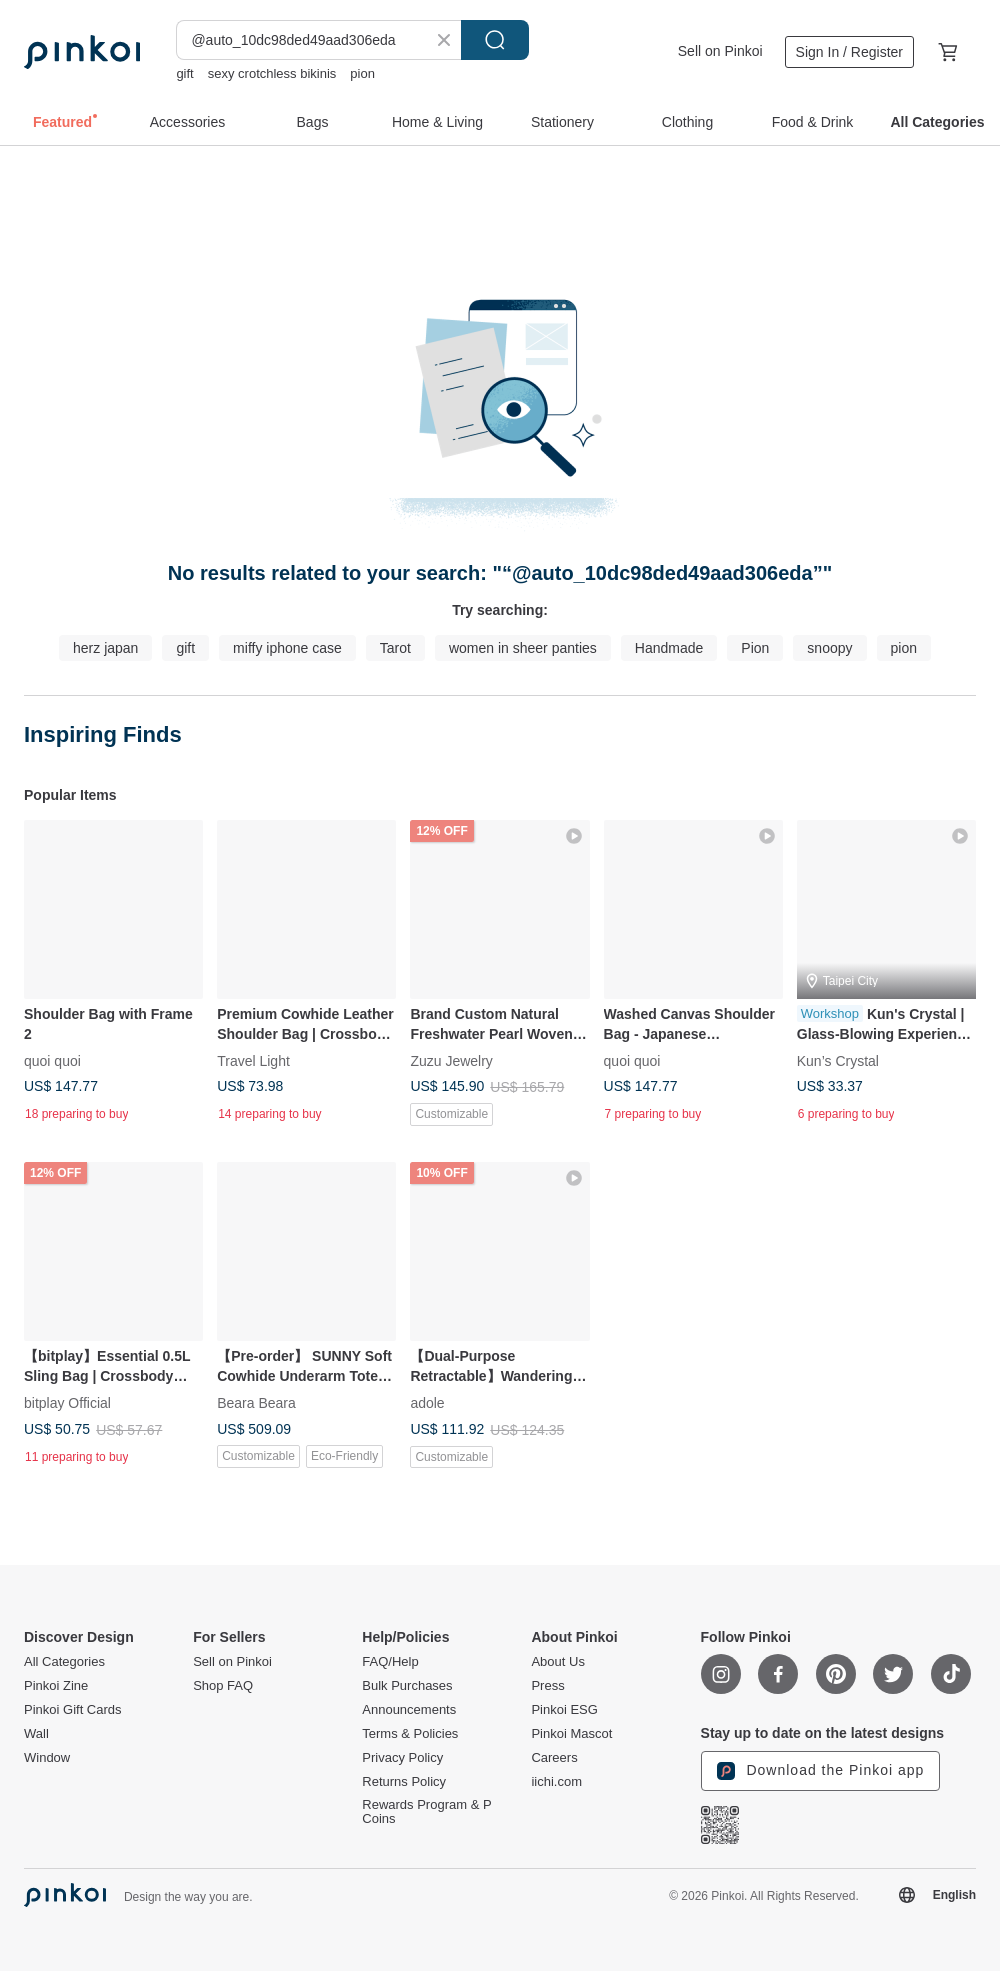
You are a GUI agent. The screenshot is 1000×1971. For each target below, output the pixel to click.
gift (184, 73)
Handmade (669, 648)
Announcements (409, 1710)
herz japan (105, 648)
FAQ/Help (390, 1662)
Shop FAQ (223, 1686)
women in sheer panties (523, 648)
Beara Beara (256, 1403)
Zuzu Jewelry (451, 1061)
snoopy (829, 648)
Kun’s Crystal (838, 1061)
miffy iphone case (287, 648)
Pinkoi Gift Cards (73, 1710)
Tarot (395, 648)
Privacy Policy (402, 1758)
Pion (755, 648)
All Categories (64, 1662)
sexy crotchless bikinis (272, 73)
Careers (554, 1758)
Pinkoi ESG (564, 1710)
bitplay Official (67, 1403)
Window (47, 1758)
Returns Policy (404, 1782)
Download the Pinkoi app (821, 1771)
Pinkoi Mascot (571, 1734)
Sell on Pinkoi (720, 51)
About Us (557, 1662)
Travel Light (253, 1061)
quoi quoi (52, 1061)
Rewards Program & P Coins (426, 1812)
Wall (36, 1734)
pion (362, 73)
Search (495, 40)
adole (427, 1403)
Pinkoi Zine (56, 1686)
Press (547, 1686)
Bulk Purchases (407, 1686)
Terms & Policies (410, 1734)
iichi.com (556, 1782)
